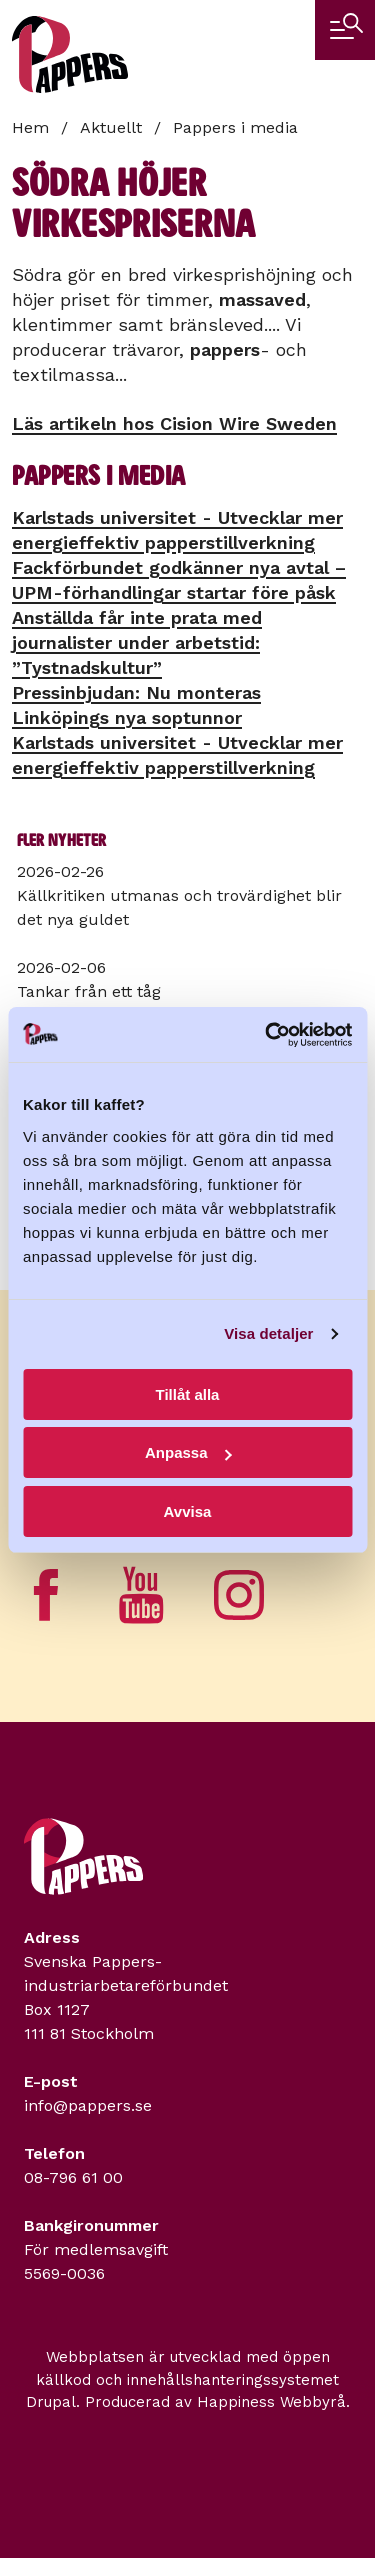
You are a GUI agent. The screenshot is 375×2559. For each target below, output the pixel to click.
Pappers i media (235, 127)
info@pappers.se (88, 2105)
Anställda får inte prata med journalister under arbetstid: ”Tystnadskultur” (137, 642)
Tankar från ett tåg (89, 991)
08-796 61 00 (73, 2177)
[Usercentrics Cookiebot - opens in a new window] (267, 1035)
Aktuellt (111, 127)
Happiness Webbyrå (271, 2402)
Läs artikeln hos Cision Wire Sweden (174, 423)
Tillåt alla (188, 1394)
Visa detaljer (268, 1333)
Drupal (51, 2402)
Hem (30, 127)
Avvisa (188, 1511)
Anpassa (188, 1452)
